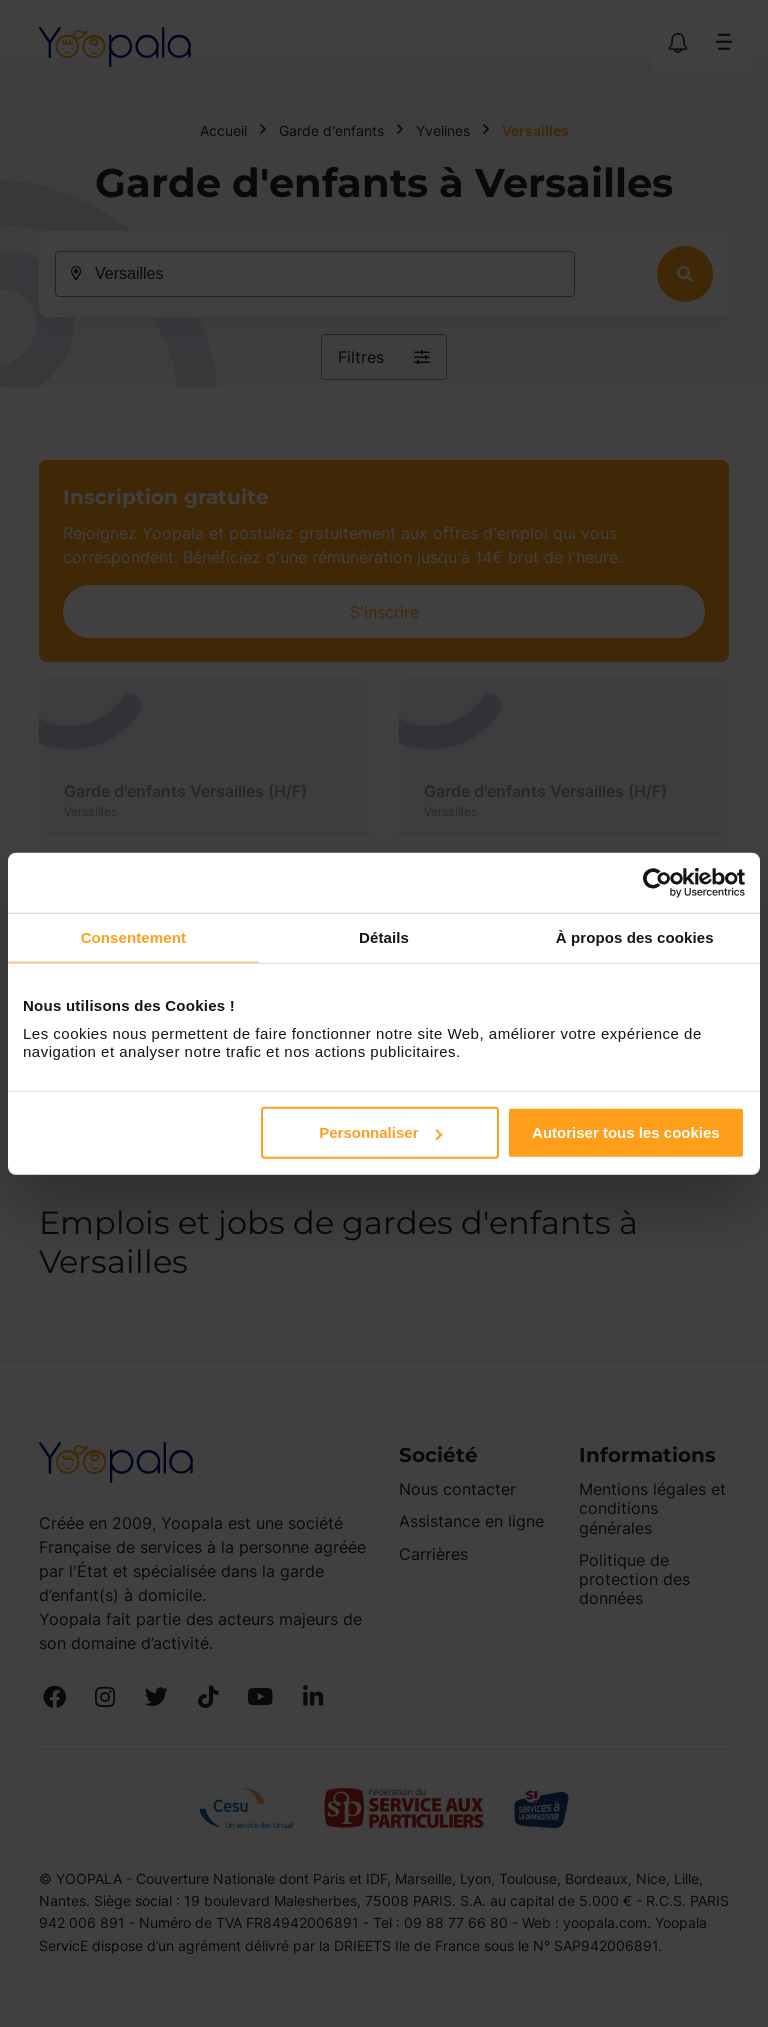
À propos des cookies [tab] (635, 936)
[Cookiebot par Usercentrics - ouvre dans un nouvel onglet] (657, 882)
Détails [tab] (384, 936)
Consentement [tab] (133, 936)
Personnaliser (380, 1132)
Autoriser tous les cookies (626, 1132)
